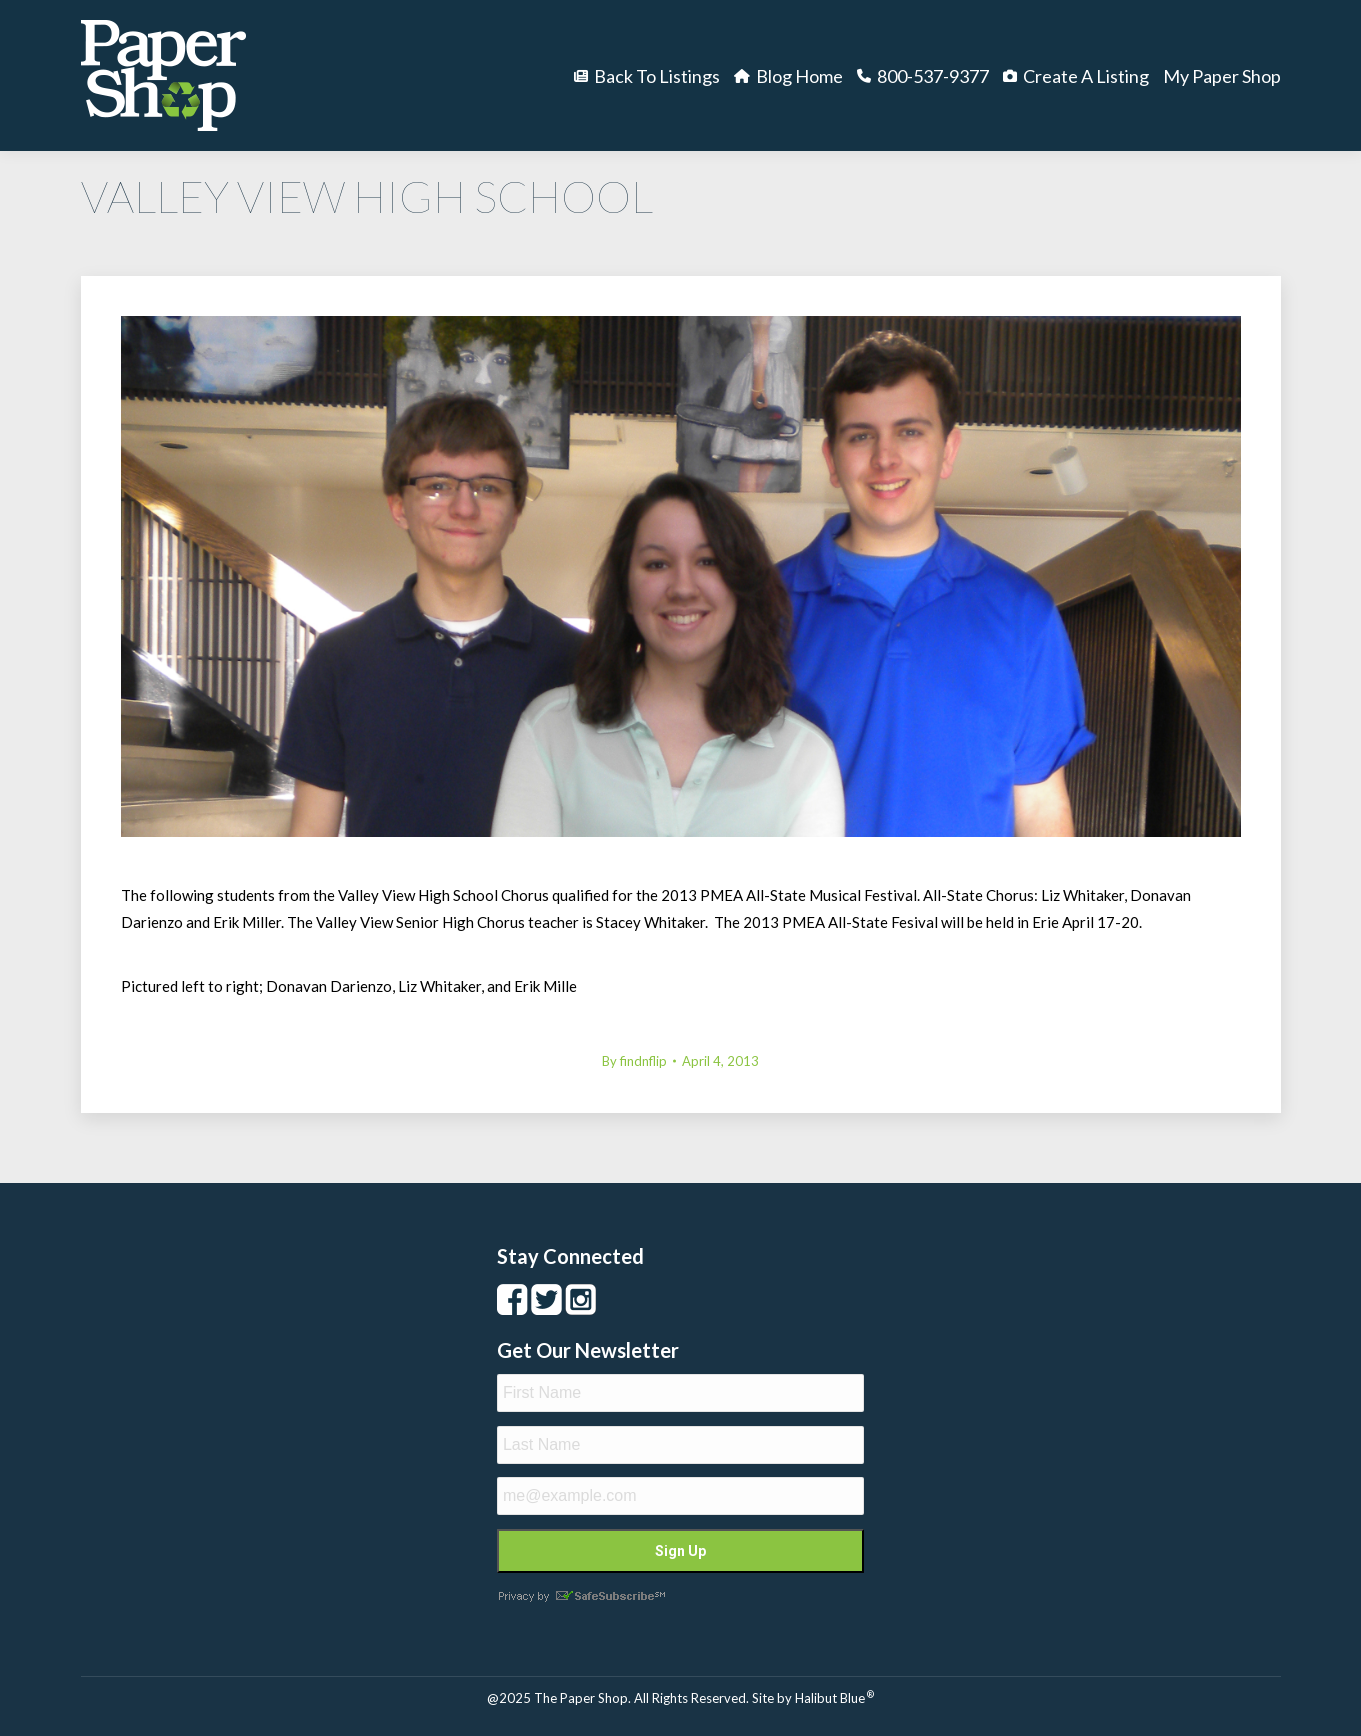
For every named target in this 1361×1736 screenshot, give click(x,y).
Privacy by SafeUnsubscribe (581, 1596)
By (634, 1061)
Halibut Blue (834, 1698)
